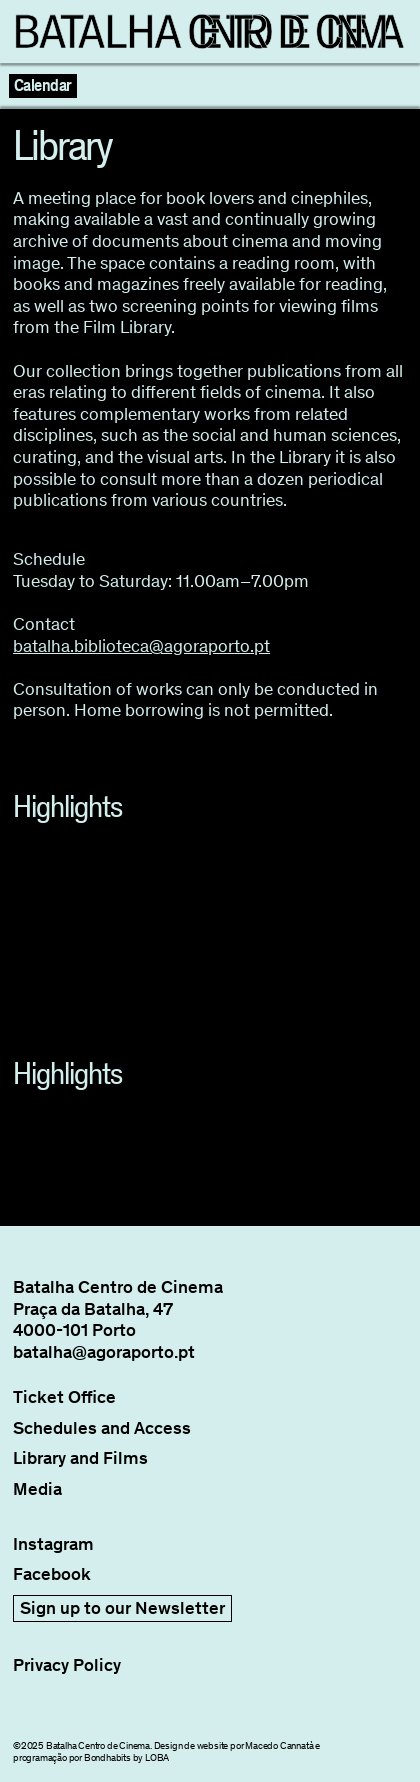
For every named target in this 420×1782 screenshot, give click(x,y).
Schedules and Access (102, 1428)
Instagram (53, 1544)
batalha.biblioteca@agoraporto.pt (141, 646)
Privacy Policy (67, 1665)
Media (37, 1489)
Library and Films (80, 1458)
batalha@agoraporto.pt (104, 1352)
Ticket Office (64, 1397)
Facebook (52, 1574)
